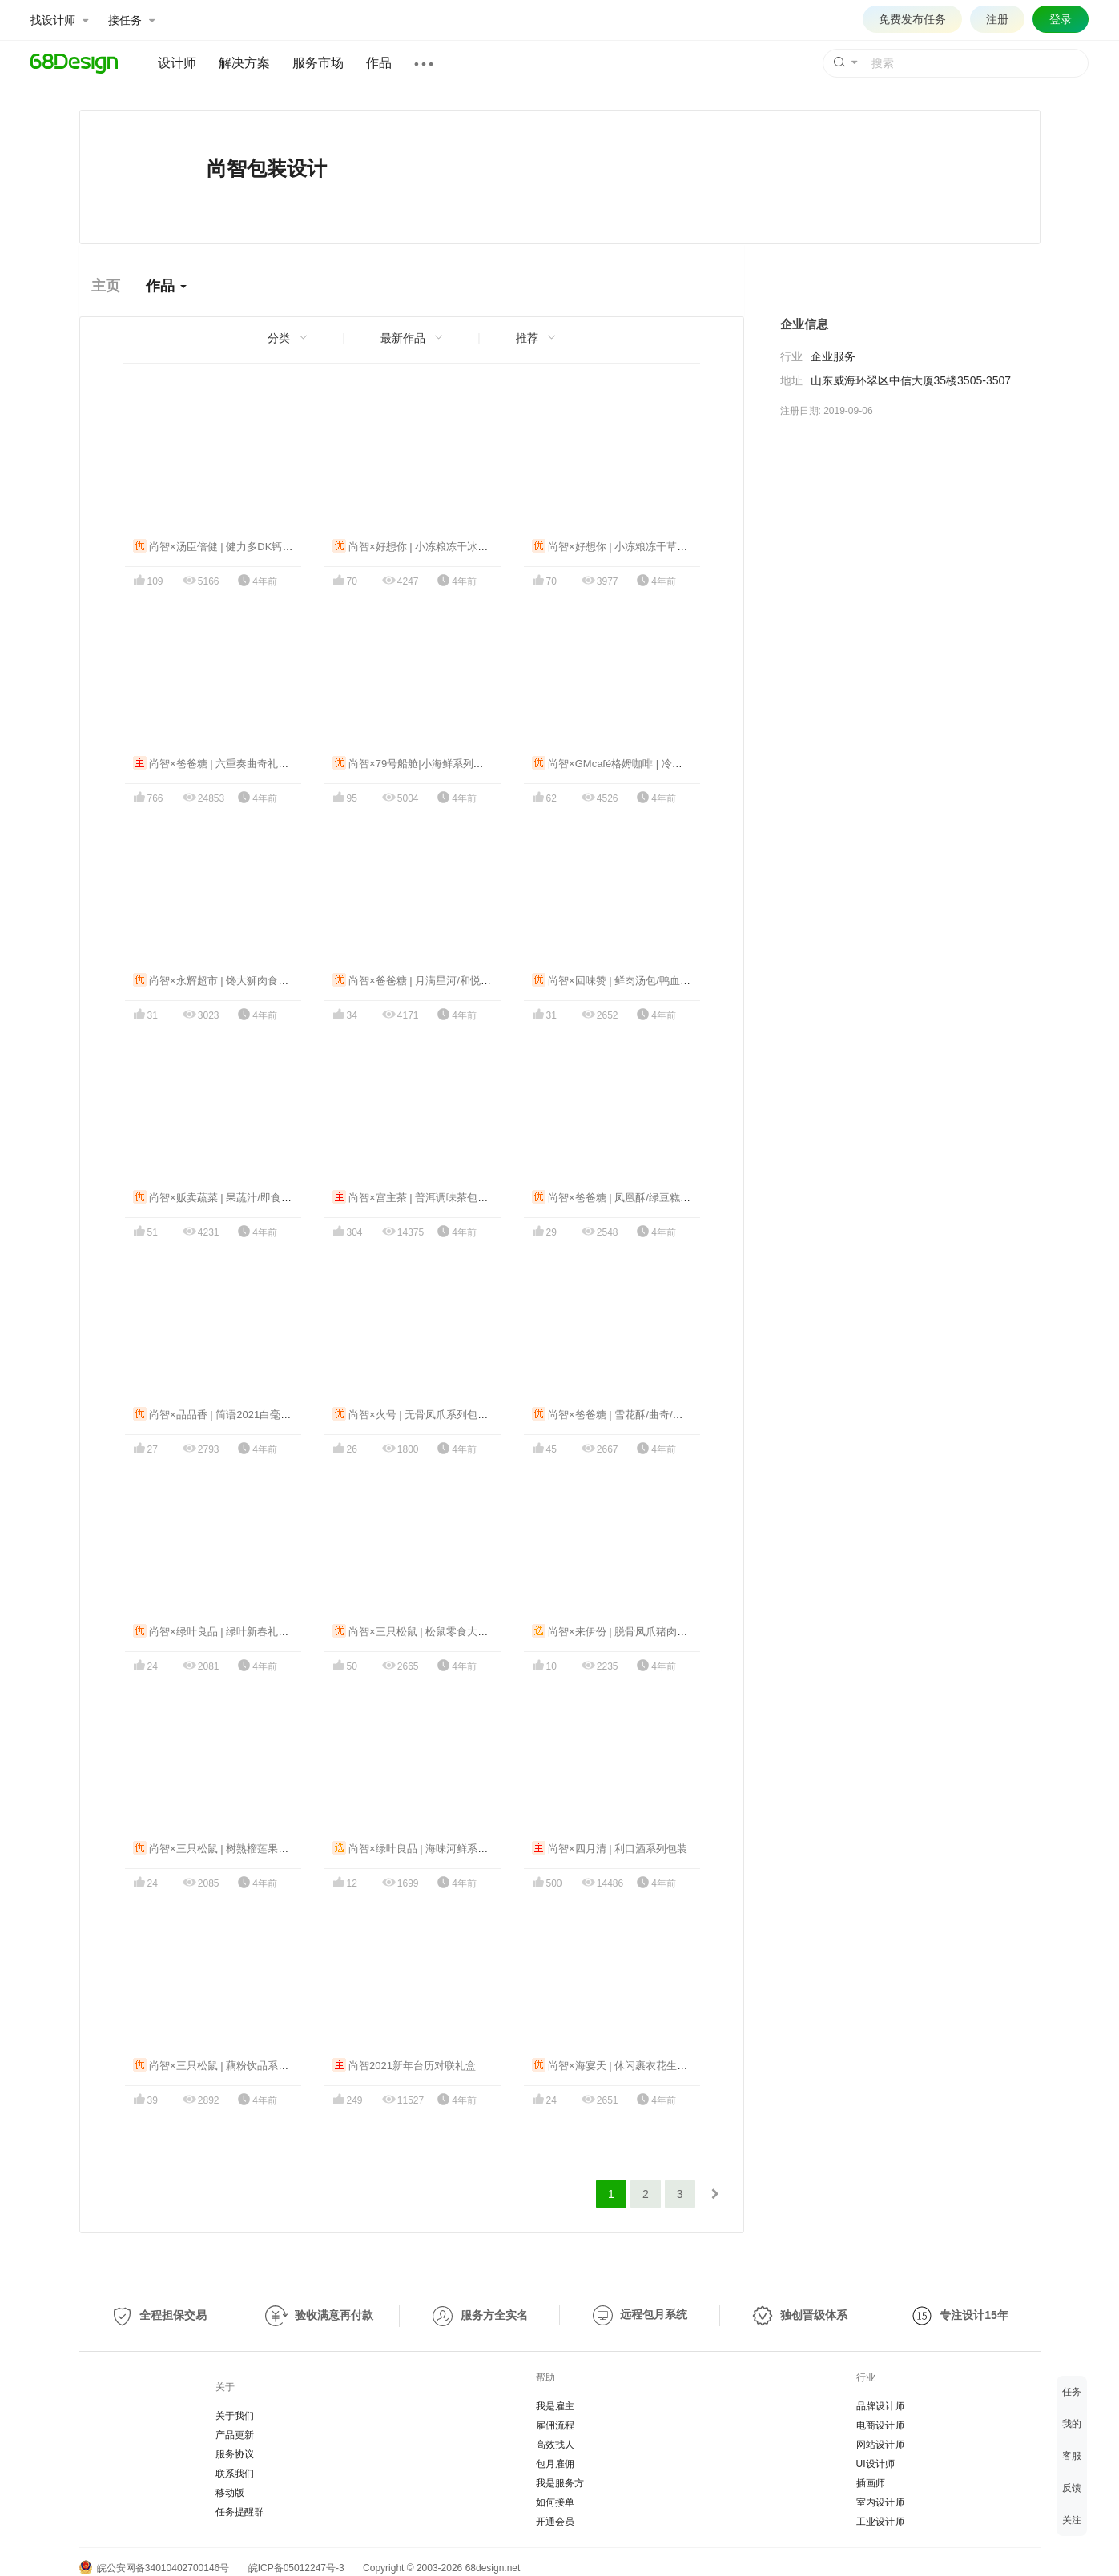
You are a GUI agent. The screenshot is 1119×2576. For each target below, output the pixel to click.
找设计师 (59, 20)
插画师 (870, 2483)
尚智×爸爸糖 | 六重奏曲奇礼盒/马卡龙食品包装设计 (259, 764)
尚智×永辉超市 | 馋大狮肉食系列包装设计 (237, 981)
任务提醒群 (239, 2512)
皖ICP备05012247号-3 (296, 2568)
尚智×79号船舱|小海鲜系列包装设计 (423, 764)
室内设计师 (880, 2502)
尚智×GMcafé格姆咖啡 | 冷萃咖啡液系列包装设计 (654, 764)
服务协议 (234, 2454)
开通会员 (555, 2521)
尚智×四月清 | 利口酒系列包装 (610, 1849)
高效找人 (555, 2444)
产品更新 (234, 2435)
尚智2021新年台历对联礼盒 (404, 2066)
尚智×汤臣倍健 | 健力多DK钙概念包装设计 (239, 547)
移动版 (229, 2492)
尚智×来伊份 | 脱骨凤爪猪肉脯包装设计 (631, 1632)
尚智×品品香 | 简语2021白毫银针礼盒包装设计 (248, 1415)
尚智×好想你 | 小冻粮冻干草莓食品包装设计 (641, 547)
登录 (1060, 19)
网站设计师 (880, 2444)
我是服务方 (560, 2483)
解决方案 (244, 63)
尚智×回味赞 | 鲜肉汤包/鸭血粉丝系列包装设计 (647, 981)
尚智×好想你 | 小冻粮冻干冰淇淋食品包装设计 (447, 547)
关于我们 (234, 2415)
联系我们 (234, 2473)
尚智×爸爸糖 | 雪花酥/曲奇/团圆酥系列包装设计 (649, 1415)
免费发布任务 (912, 19)
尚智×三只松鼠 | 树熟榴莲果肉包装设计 (232, 1849)
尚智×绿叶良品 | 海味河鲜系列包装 (420, 1849)
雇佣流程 (555, 2425)
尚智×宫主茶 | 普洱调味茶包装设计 (420, 1198)
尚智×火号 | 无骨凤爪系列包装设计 (420, 1415)
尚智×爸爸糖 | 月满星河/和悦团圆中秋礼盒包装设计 (458, 981)
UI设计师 (875, 2464)
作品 (379, 63)
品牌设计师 (880, 2406)
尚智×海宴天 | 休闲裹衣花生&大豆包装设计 (639, 2066)
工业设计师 (880, 2521)
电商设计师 (880, 2425)
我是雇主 (555, 2406)
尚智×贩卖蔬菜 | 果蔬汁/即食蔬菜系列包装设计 (248, 1198)
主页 (105, 286)
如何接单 (555, 2502)
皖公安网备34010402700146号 (154, 2568)
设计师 (177, 63)
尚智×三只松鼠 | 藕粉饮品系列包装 (221, 2066)
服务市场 (318, 63)
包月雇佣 (555, 2464)
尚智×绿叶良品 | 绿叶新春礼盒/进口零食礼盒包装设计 (264, 1632)
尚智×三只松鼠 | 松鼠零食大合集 (415, 1632)
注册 (997, 19)
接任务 (131, 20)
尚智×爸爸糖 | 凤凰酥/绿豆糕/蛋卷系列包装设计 (649, 1198)
